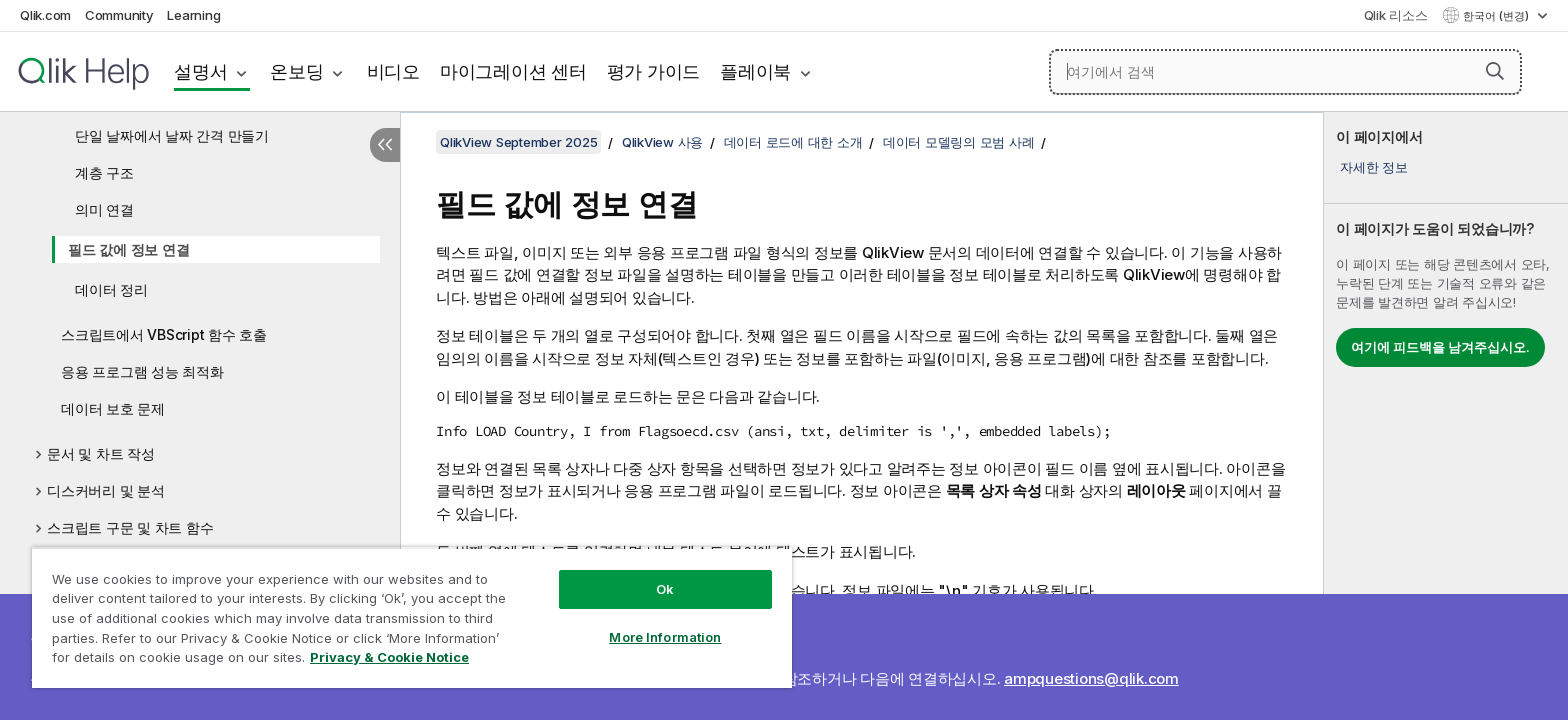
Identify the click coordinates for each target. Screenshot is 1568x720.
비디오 (393, 71)
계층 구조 (104, 172)
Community (119, 15)
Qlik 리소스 (1396, 15)
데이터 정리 (111, 289)
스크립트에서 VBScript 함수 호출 (164, 334)
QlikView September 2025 (518, 142)
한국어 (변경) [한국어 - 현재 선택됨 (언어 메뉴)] (1497, 16)
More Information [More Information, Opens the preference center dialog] (665, 637)
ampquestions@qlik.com (1091, 678)
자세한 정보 (1374, 167)
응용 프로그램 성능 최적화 (142, 371)
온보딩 (296, 71)
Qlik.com (45, 15)
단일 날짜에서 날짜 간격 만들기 (172, 135)
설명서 (200, 71)
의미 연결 (104, 209)
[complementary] (1446, 416)
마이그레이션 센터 (513, 71)
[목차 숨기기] (385, 145)
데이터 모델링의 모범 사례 (959, 142)
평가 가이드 (654, 71)
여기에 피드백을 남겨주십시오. (1440, 347)
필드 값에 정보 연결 (128, 249)
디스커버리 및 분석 (106, 490)
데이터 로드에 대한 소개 (793, 142)
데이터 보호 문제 (113, 408)
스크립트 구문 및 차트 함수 (130, 527)
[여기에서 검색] (1285, 72)
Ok (665, 589)
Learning (193, 15)
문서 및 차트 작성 (101, 453)
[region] (412, 617)
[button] (1495, 71)
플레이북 (755, 71)
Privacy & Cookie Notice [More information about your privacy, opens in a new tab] (389, 657)
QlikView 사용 (662, 142)
